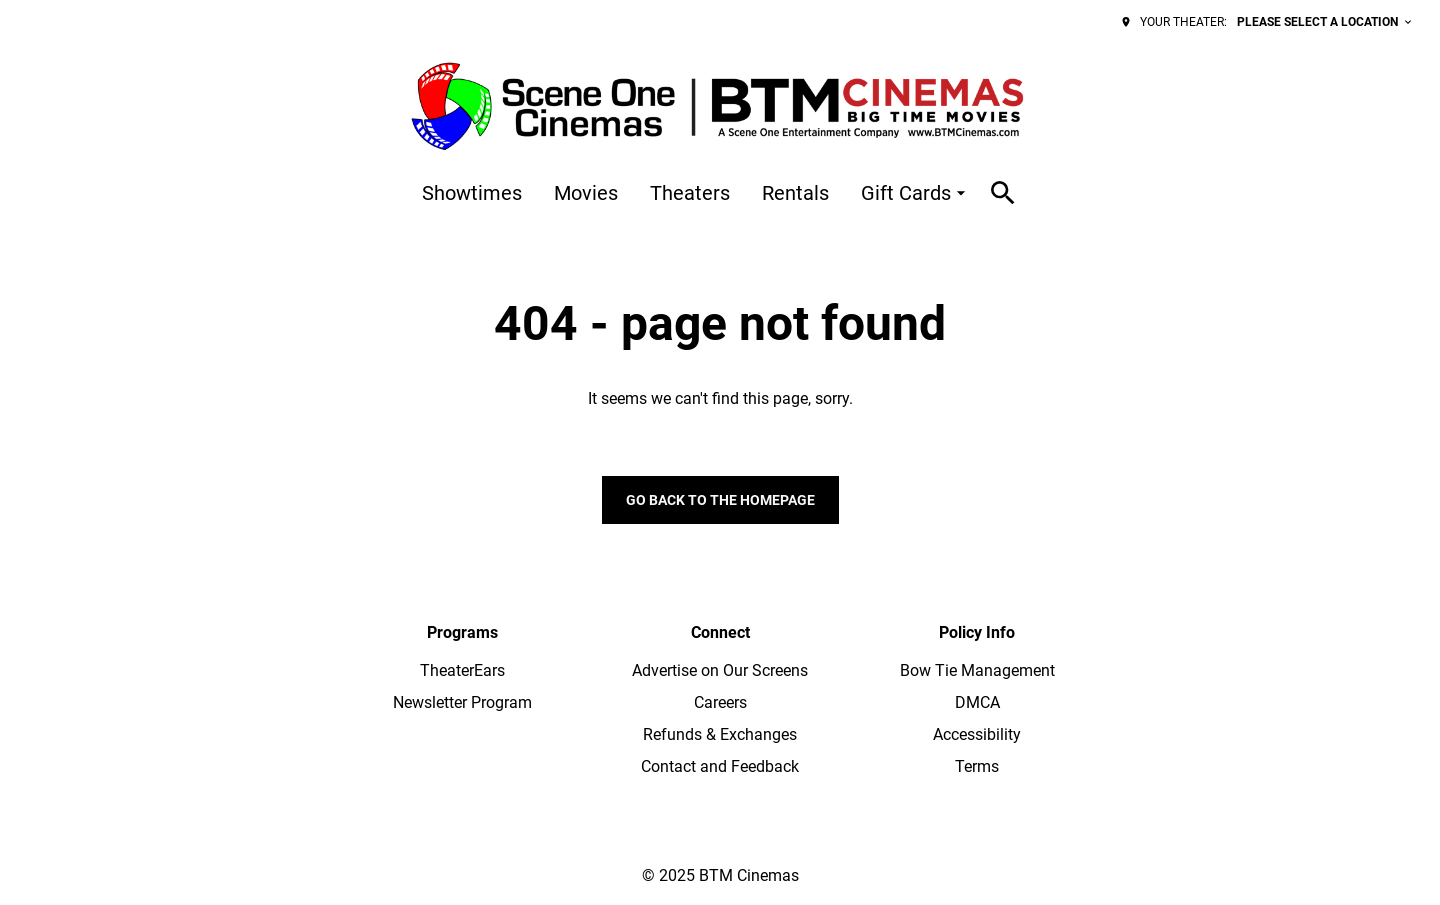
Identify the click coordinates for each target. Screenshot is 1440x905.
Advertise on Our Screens (720, 670)
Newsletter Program (462, 702)
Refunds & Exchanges (720, 734)
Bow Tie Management (977, 670)
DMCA (977, 702)
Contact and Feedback (720, 766)
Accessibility (977, 734)
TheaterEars (462, 670)
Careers (720, 702)
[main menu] (696, 193)
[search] (1003, 193)
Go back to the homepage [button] (720, 500)
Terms (977, 766)
